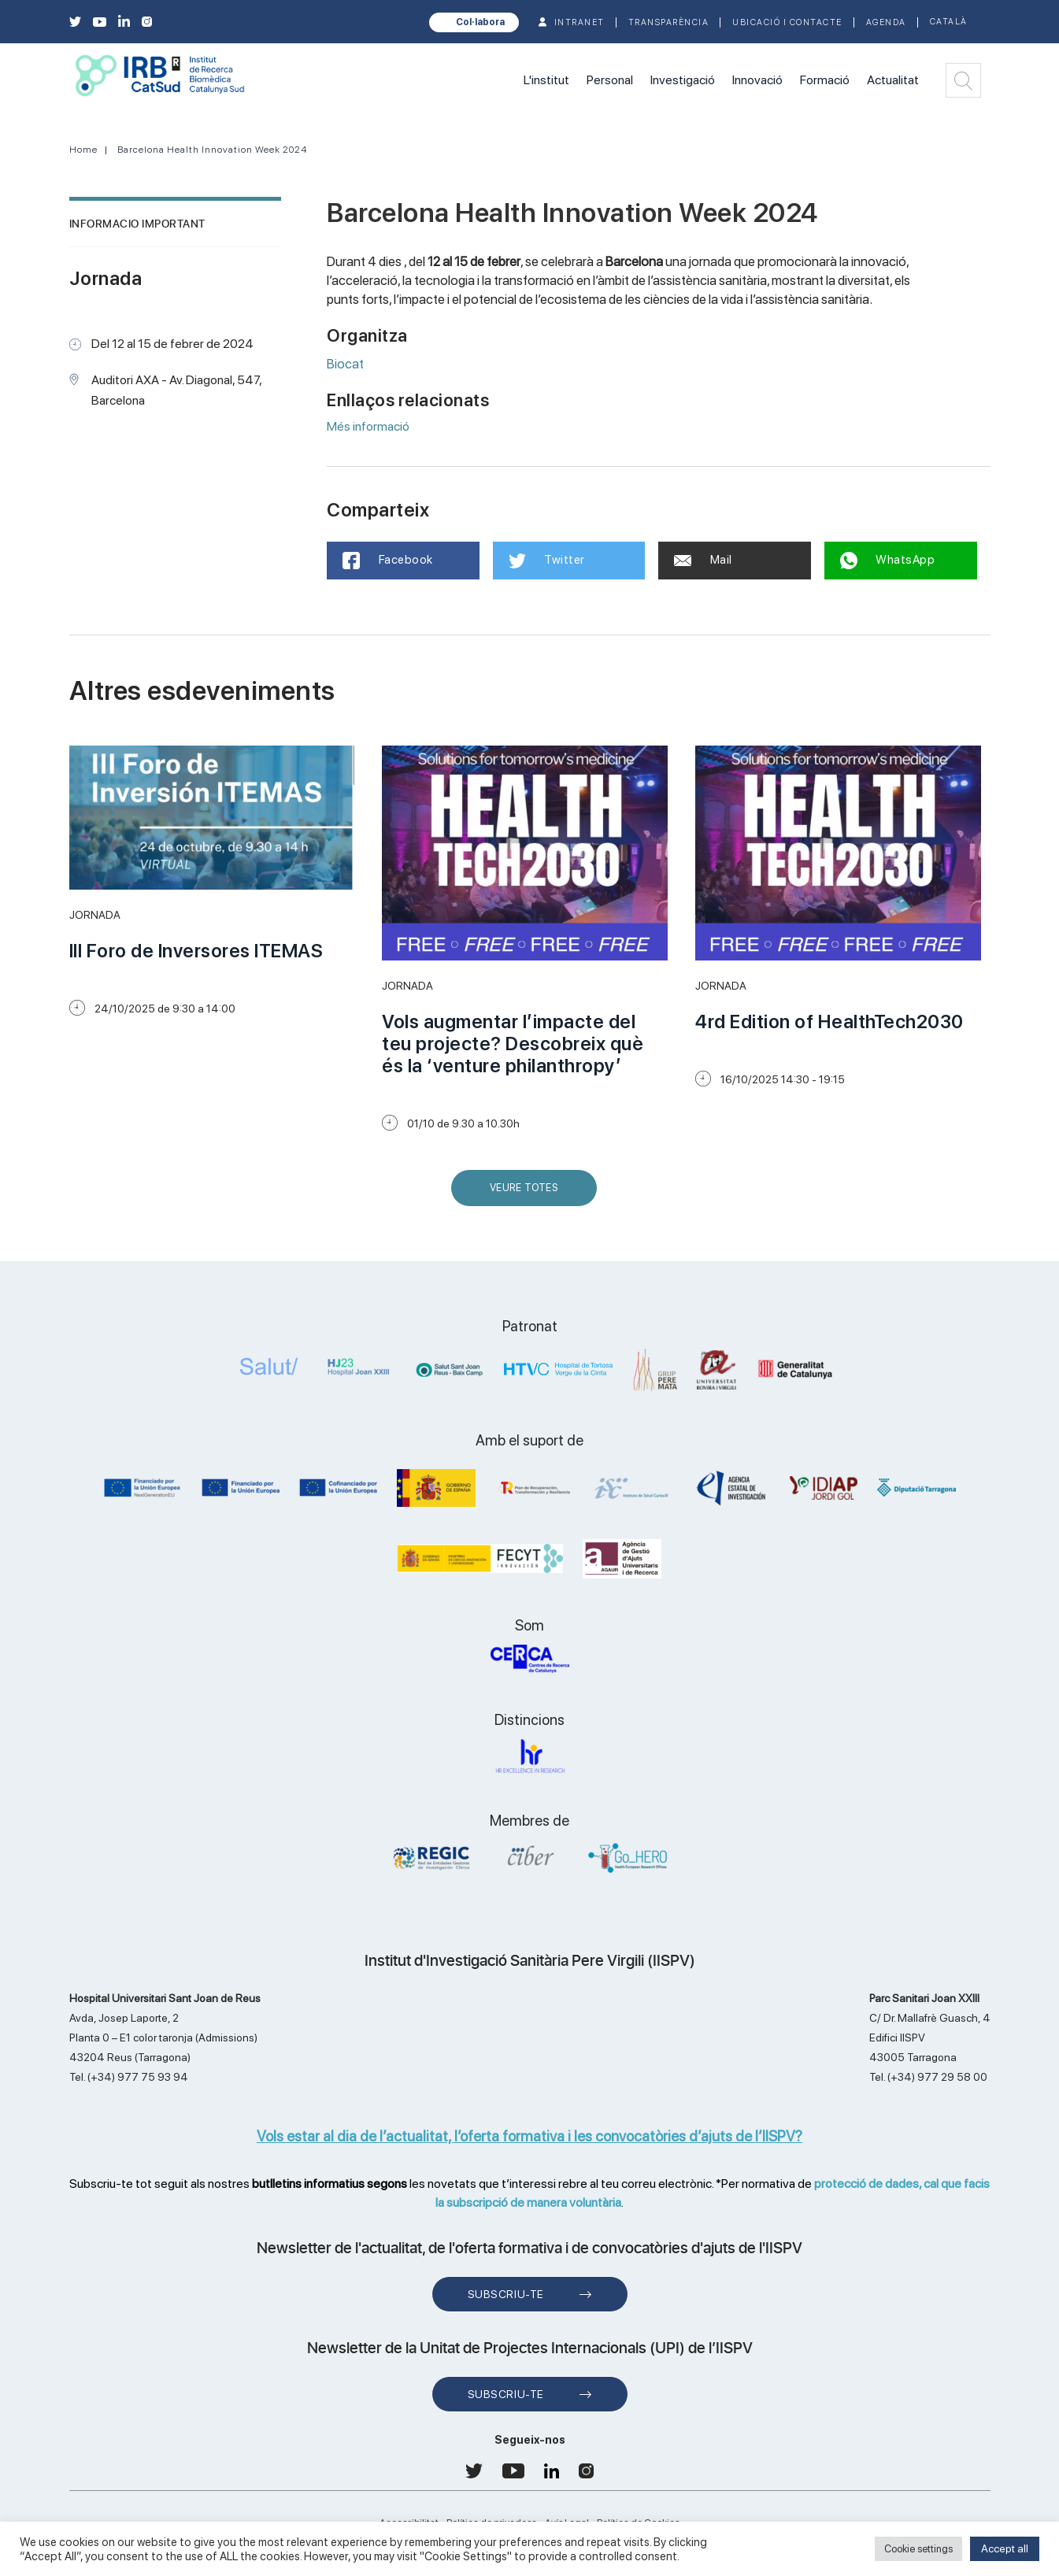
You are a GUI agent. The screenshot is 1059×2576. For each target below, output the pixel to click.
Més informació (368, 426)
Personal (610, 79)
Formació (825, 79)
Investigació (682, 79)
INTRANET (579, 22)
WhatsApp (887, 560)
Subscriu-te (506, 2294)
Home (83, 149)
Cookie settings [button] (918, 2549)
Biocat (345, 364)
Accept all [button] (1004, 2548)
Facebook (388, 560)
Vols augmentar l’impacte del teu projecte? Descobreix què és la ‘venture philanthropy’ (512, 1043)
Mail (703, 560)
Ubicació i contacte (787, 22)
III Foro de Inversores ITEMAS (196, 950)
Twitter (547, 560)
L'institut (546, 79)
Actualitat (893, 79)
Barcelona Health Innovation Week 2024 (212, 149)
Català (949, 22)
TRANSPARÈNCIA (668, 22)
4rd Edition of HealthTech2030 (829, 1021)
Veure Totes (527, 1194)
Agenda (886, 22)
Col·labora (480, 22)
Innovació (757, 79)
